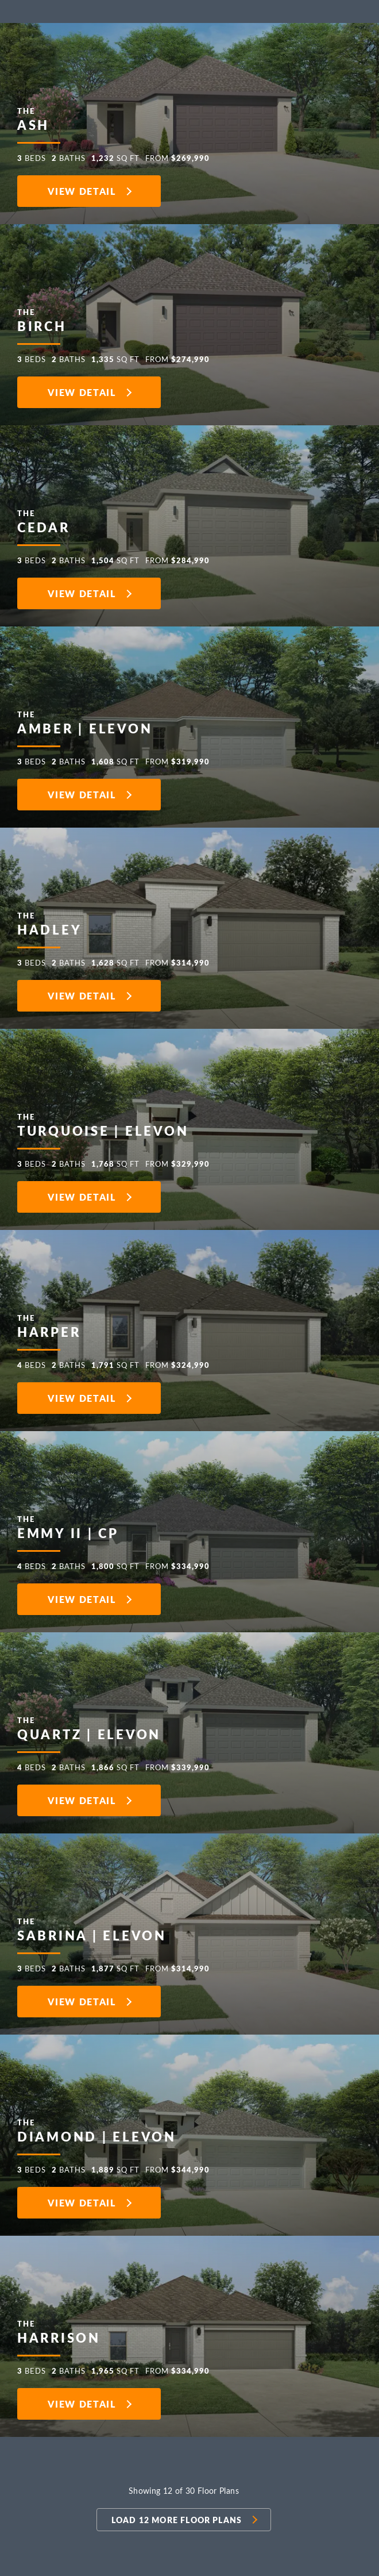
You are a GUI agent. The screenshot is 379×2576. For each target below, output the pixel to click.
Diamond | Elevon (96, 2128)
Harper (48, 1323)
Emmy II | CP (68, 1524)
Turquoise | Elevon (102, 1122)
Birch (42, 317)
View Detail (82, 191)
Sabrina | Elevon (92, 1926)
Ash (33, 116)
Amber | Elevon (84, 719)
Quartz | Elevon (89, 1725)
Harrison (58, 2329)
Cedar (43, 518)
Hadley (49, 921)
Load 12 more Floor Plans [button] (176, 2519)
